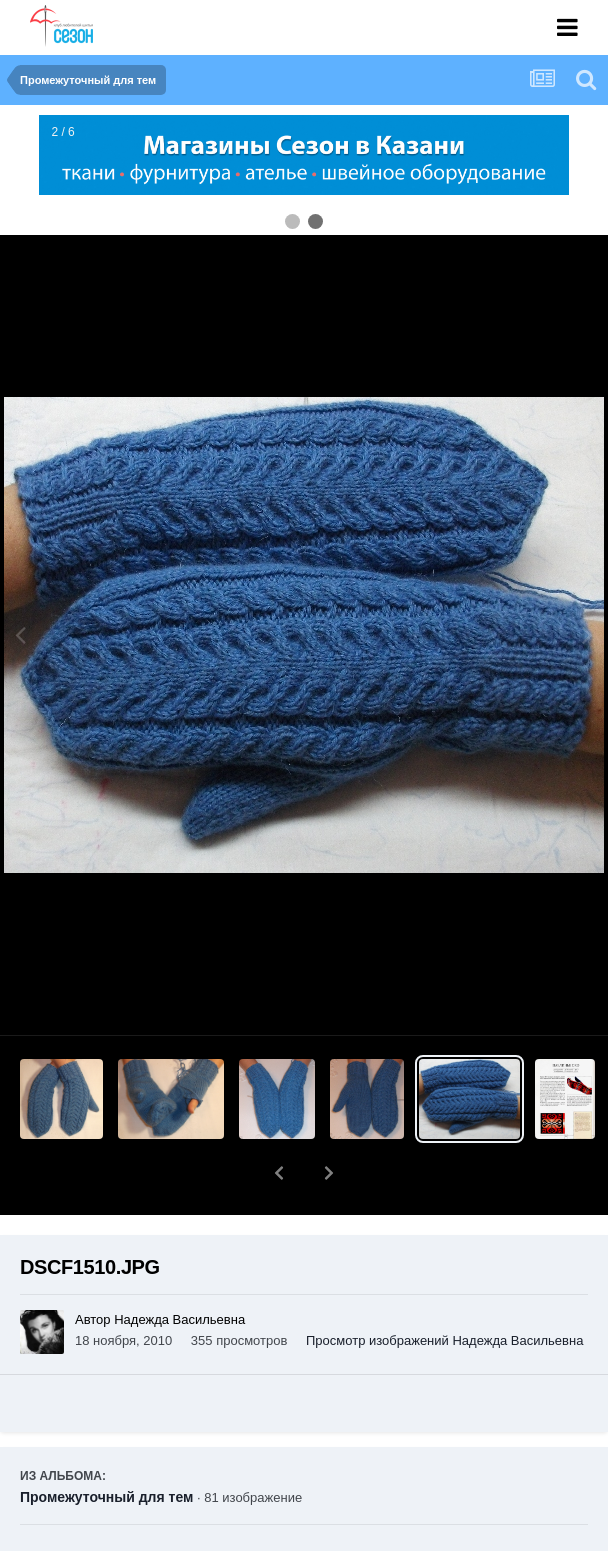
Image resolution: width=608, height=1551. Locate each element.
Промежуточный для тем (106, 1445)
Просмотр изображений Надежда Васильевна (444, 1288)
